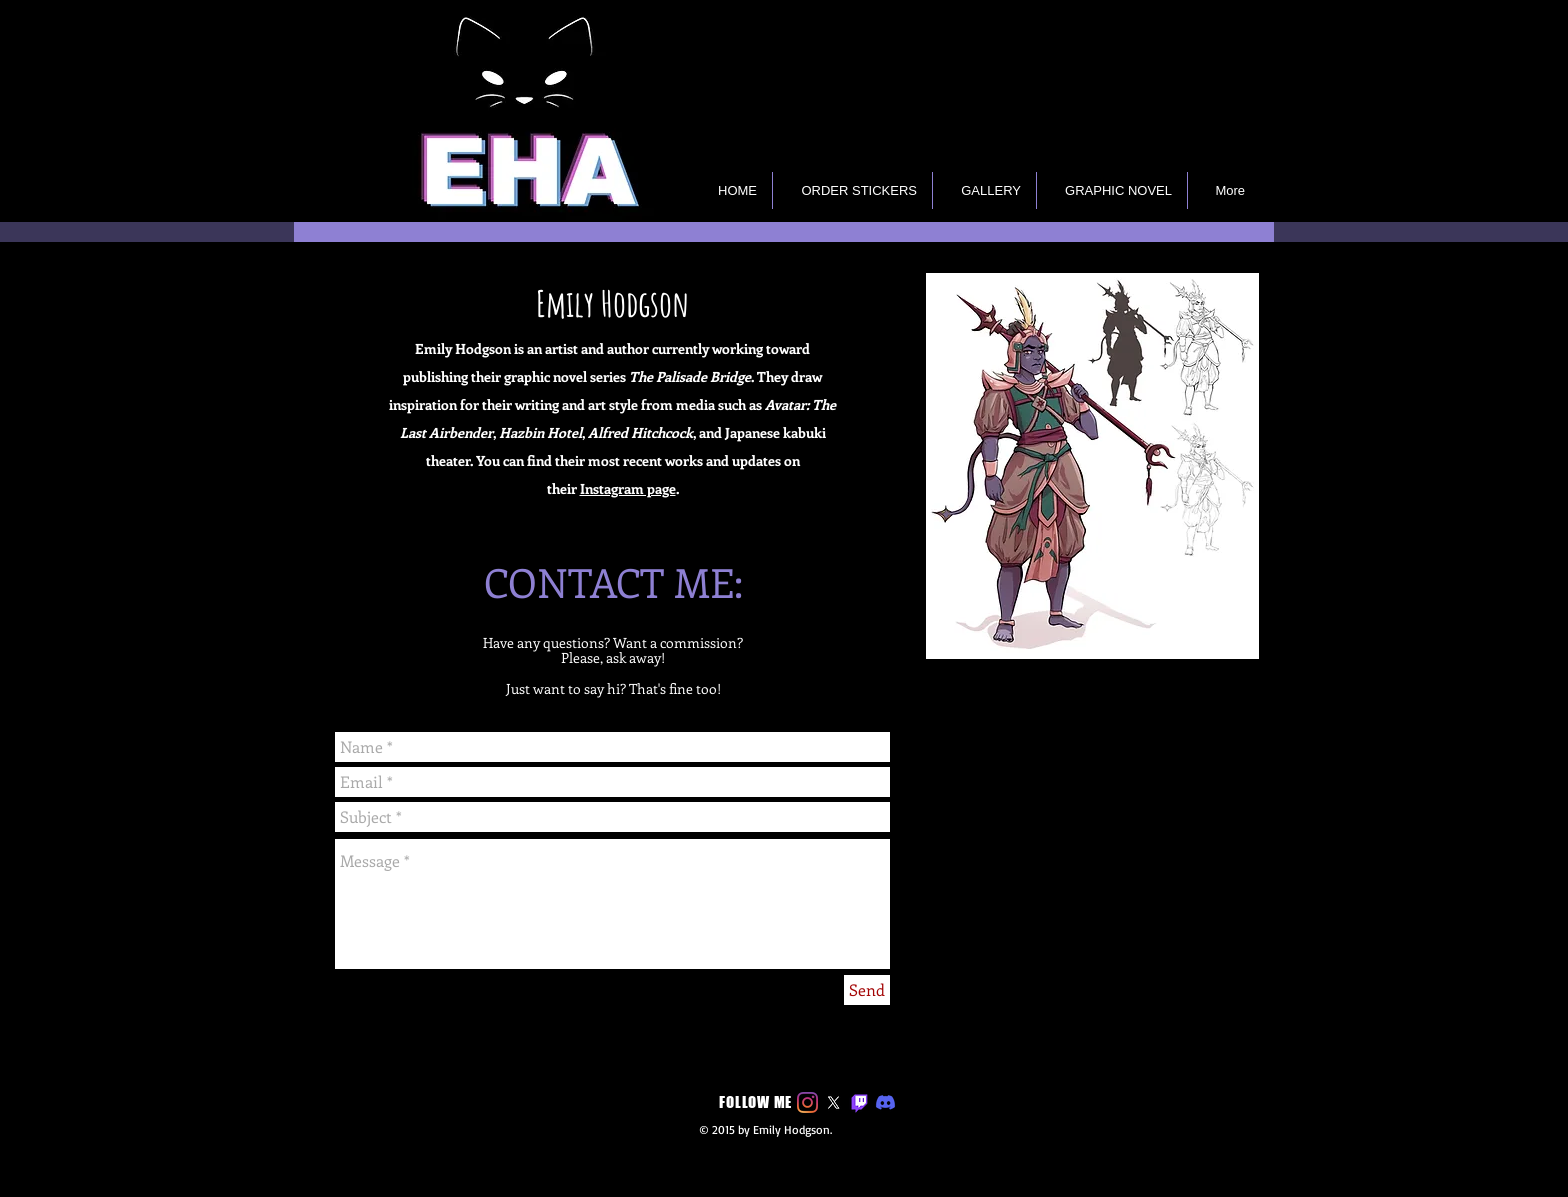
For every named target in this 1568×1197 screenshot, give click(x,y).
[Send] (867, 990)
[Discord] (885, 1102)
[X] (833, 1102)
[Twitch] (859, 1102)
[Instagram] (807, 1102)
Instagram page (628, 488)
